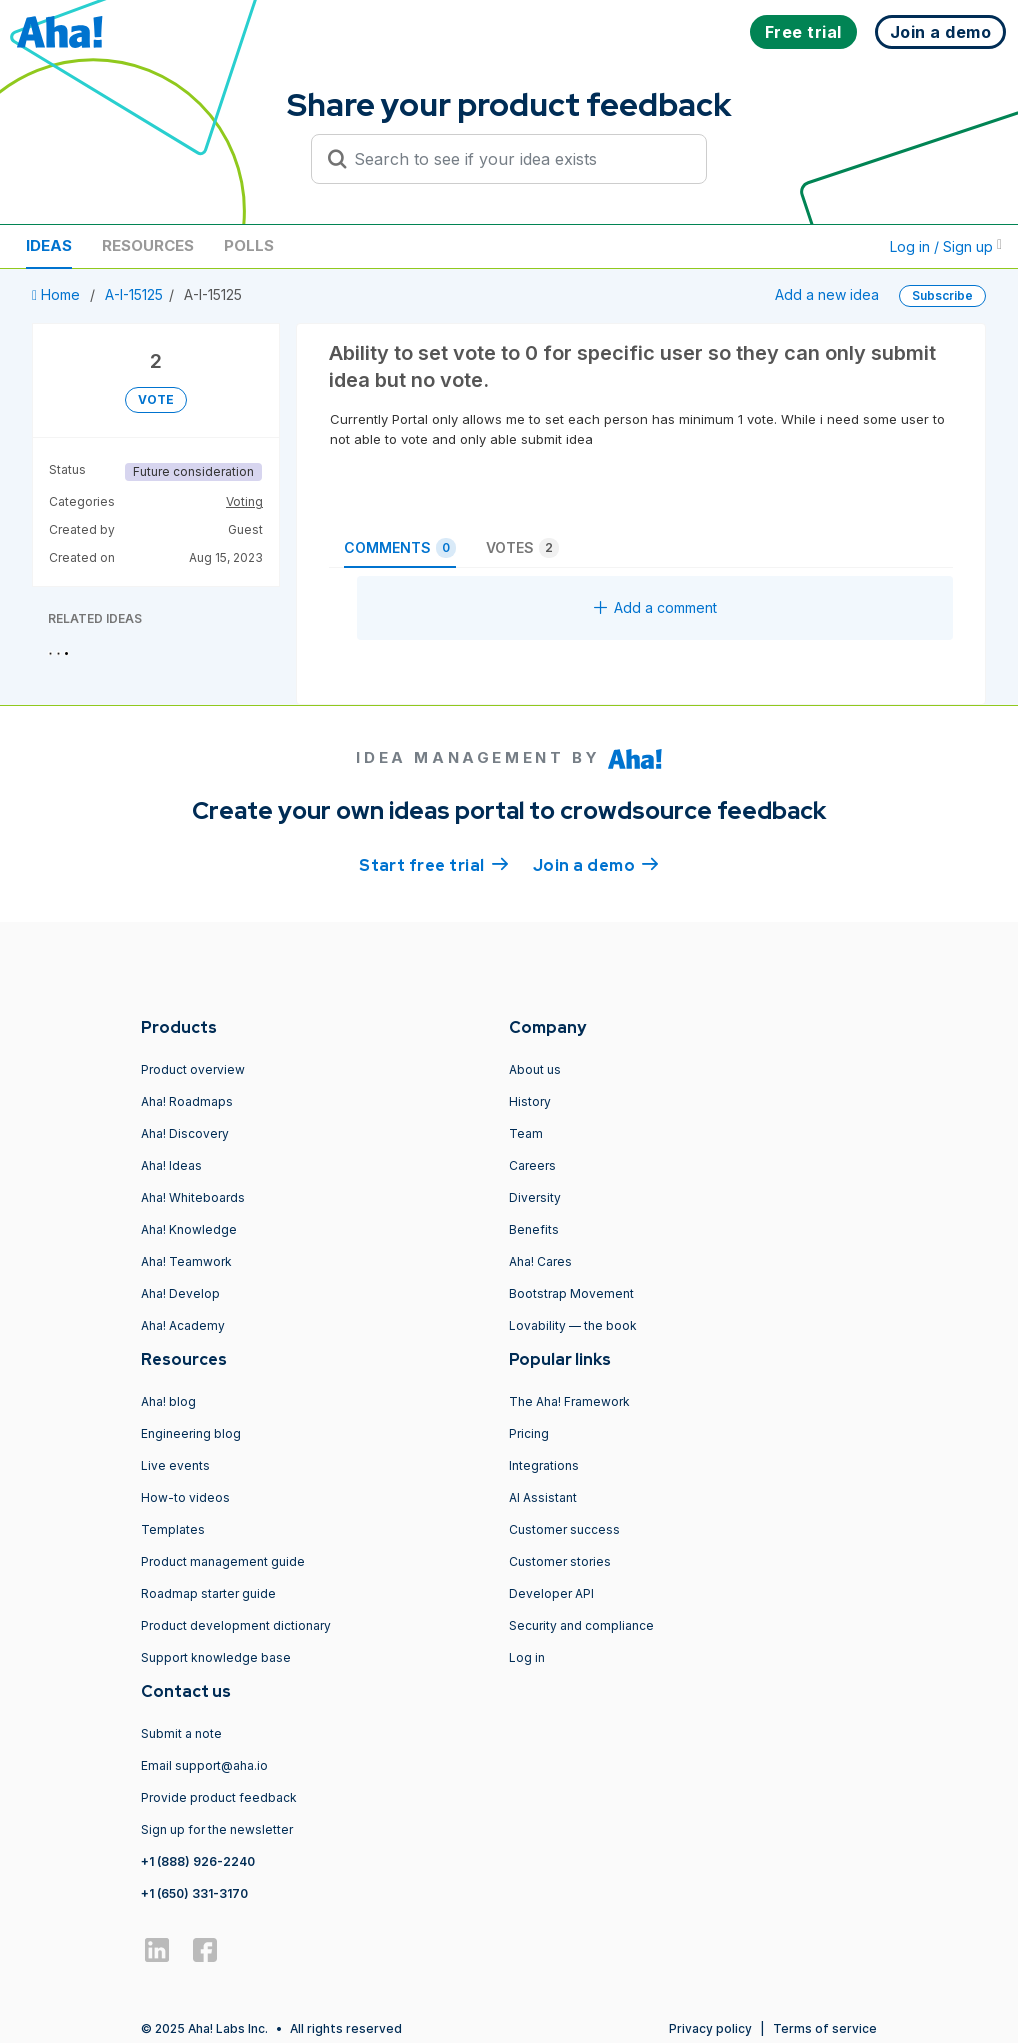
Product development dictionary (236, 1625)
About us (535, 1069)
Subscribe (942, 295)
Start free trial (434, 864)
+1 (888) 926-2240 (198, 1861)
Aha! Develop (180, 1293)
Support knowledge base (216, 1657)
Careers (532, 1165)
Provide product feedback (219, 1797)
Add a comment (655, 607)
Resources (148, 245)
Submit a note (181, 1733)
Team (526, 1133)
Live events (175, 1465)
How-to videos (185, 1497)
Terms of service (825, 2028)
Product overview (193, 1069)
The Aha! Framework (569, 1401)
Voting (244, 501)
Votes (522, 548)
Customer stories (560, 1561)
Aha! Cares (540, 1261)
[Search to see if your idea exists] (518, 159)
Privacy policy (710, 2028)
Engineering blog (191, 1433)
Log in (527, 1657)
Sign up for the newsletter (217, 1829)
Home (58, 294)
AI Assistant (543, 1497)
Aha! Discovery (185, 1133)
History (530, 1101)
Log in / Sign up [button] (946, 246)
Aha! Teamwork (186, 1261)
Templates (173, 1529)
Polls (249, 245)
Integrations (544, 1465)
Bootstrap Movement (571, 1293)
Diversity (535, 1197)
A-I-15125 (134, 294)
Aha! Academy (183, 1325)
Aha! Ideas (171, 1165)
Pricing (529, 1433)
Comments (400, 548)
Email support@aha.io (204, 1765)
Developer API (551, 1593)
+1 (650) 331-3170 (194, 1893)
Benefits (534, 1229)
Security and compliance (581, 1625)
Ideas (49, 245)
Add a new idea (827, 294)
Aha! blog (168, 1401)
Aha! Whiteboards (193, 1197)
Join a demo (596, 864)
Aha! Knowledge (189, 1229)
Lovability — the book (573, 1325)
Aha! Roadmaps (187, 1101)
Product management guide (223, 1561)
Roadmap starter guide (208, 1593)
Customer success (564, 1529)
